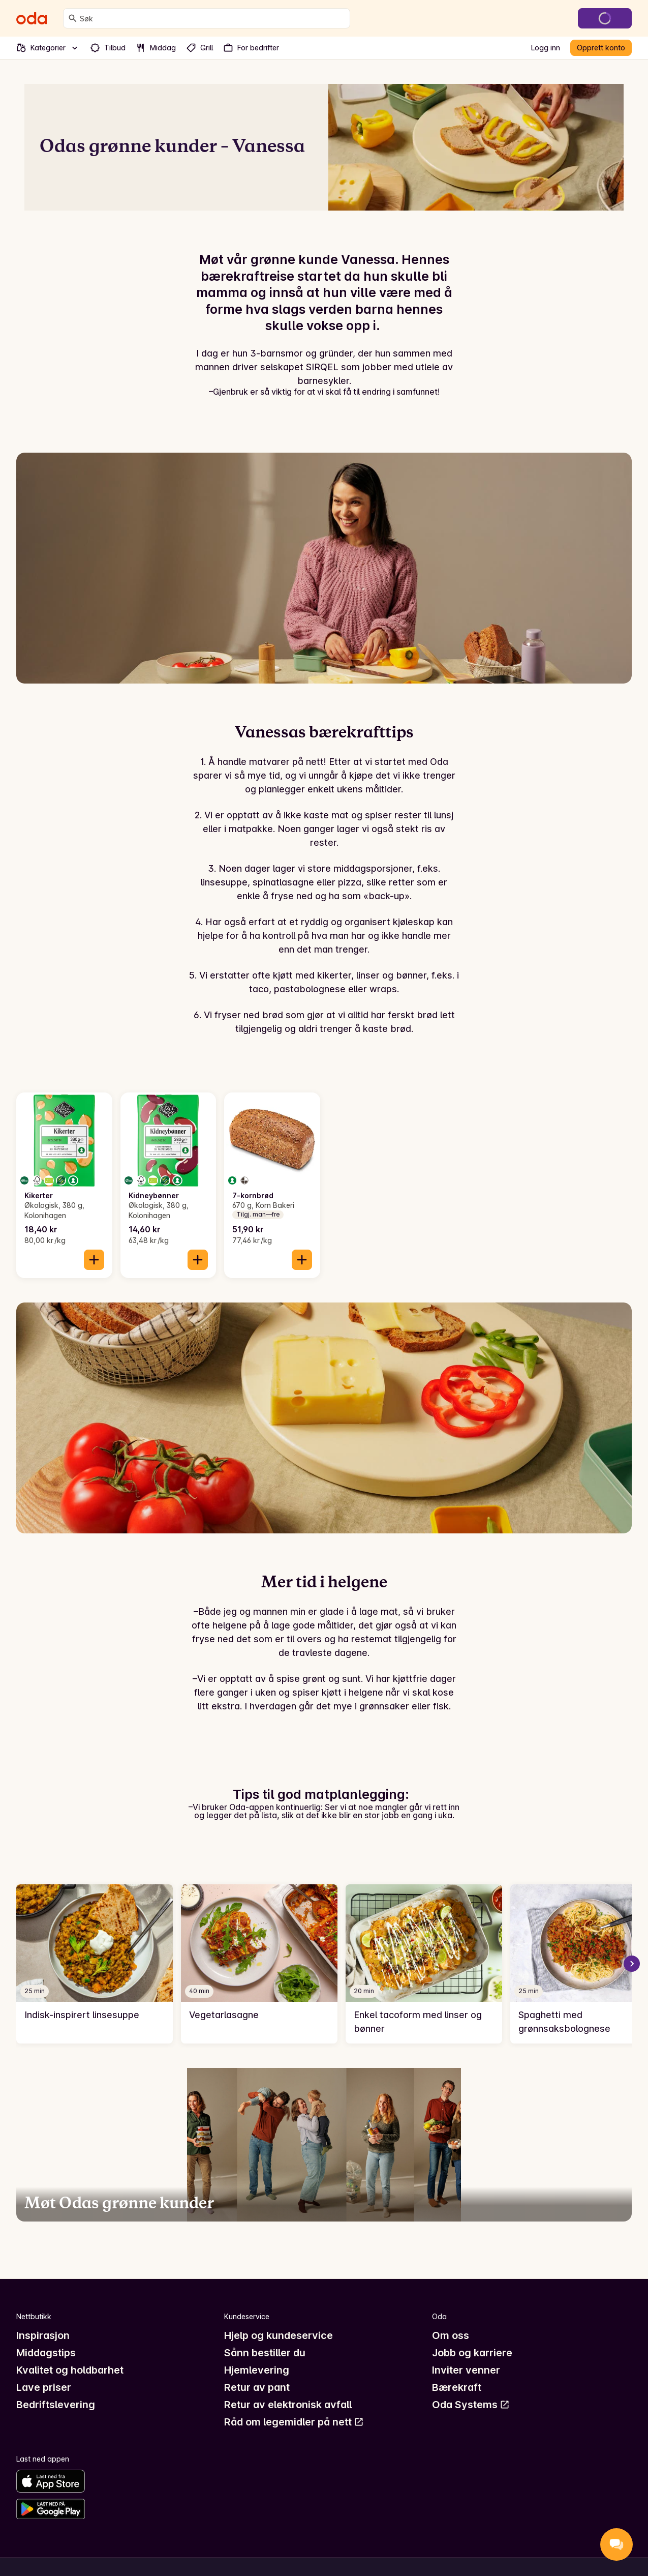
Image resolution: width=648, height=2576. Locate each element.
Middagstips (46, 2353)
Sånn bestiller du (264, 2353)
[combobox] (213, 18)
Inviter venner (466, 2370)
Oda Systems (471, 2405)
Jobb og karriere (472, 2353)
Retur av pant (257, 2387)
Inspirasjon (43, 2335)
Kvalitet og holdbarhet (70, 2370)
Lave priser (43, 2387)
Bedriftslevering (55, 2405)
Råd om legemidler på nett (294, 2422)
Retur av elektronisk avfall (288, 2405)
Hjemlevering (256, 2370)
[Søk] (73, 18)
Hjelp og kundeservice (278, 2335)
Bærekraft (456, 2387)
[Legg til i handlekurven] (94, 1260)
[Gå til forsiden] (31, 18)
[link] (94, 1964)
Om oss (450, 2335)
